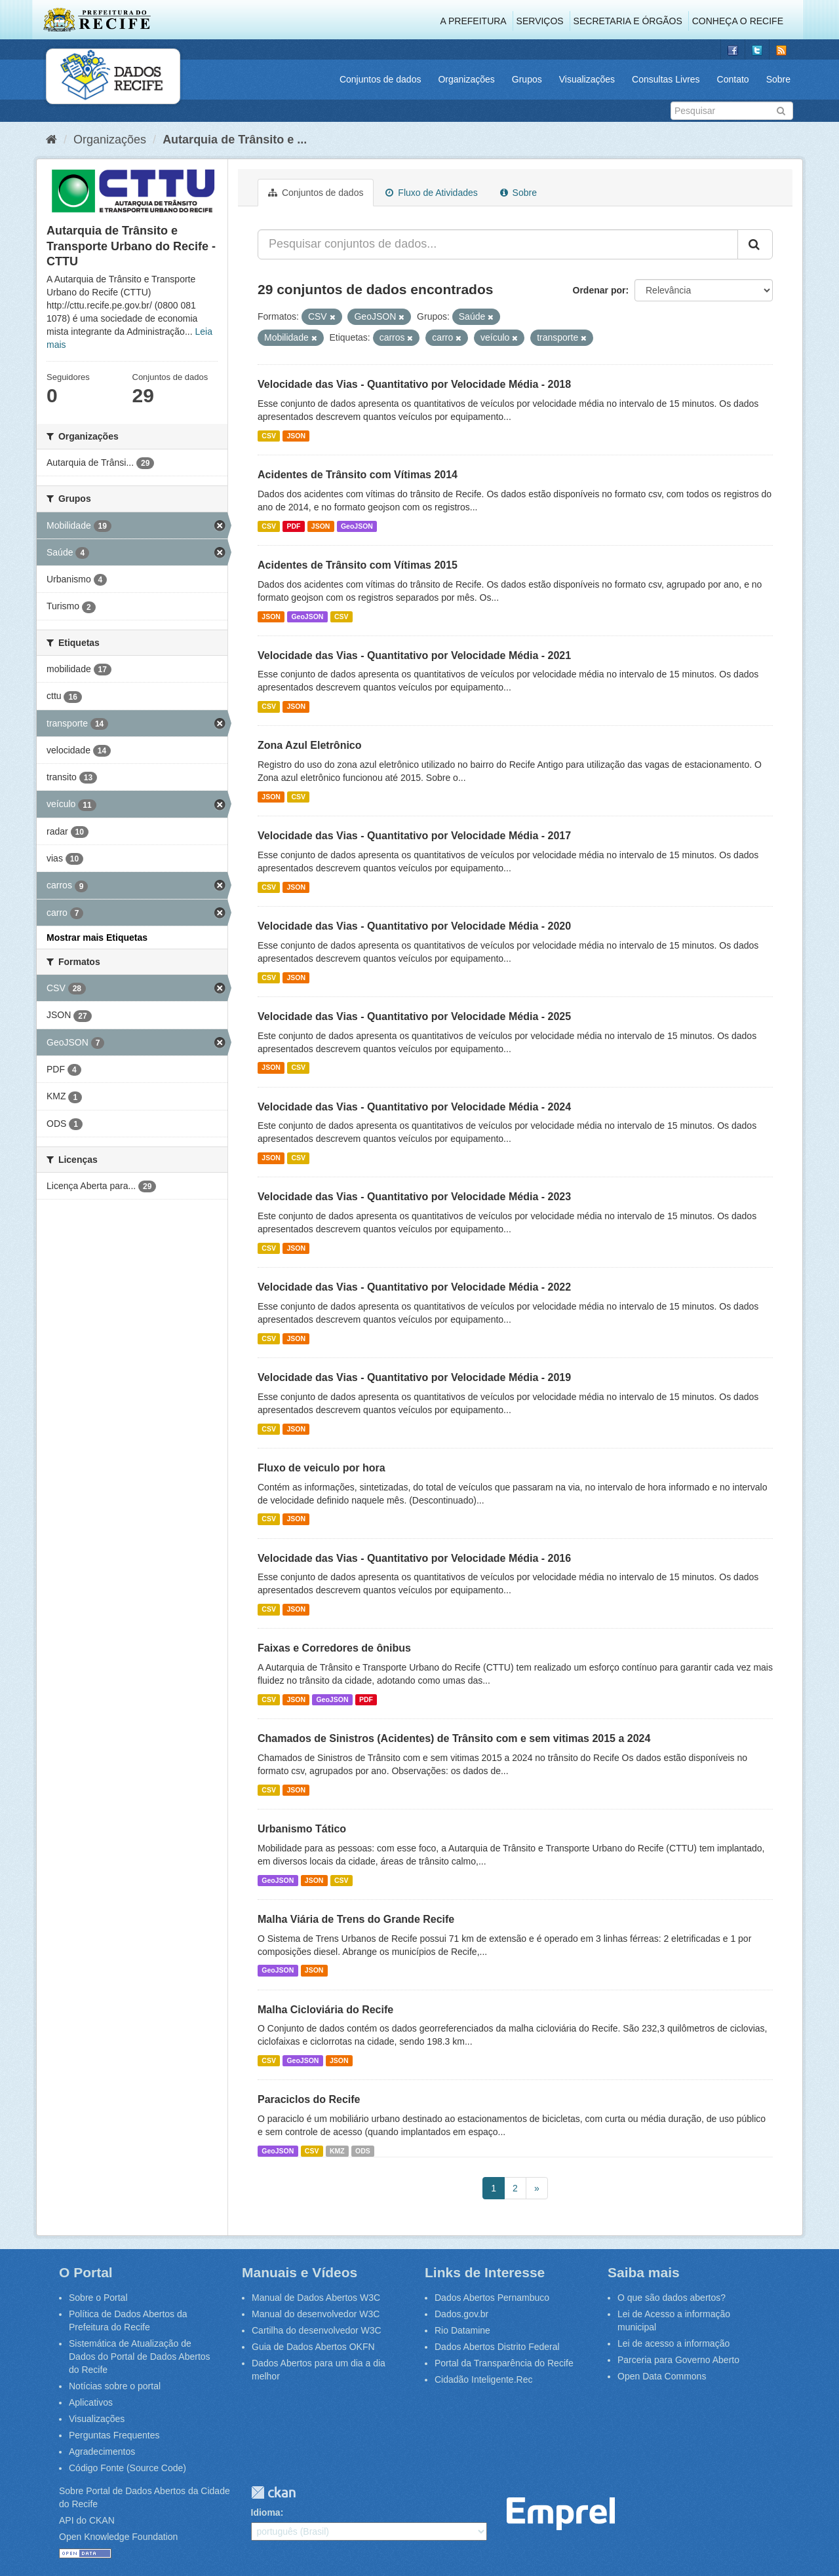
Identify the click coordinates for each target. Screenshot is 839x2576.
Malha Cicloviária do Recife (325, 2009)
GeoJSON (357, 526)
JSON (295, 436)
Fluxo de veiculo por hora (321, 1467)
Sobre (778, 79)
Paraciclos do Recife (309, 2099)
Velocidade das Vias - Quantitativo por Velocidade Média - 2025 (414, 1016)
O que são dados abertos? (671, 2297)
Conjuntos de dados (380, 79)
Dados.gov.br (461, 2314)
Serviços (540, 21)
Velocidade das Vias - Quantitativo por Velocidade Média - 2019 (414, 1377)
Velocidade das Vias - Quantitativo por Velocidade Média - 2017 (414, 835)
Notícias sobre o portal (115, 2386)
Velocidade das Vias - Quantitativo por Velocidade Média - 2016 (414, 1558)
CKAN (273, 2492)
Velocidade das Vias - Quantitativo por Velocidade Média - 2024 (414, 1106)
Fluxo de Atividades (431, 192)
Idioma (266, 2512)
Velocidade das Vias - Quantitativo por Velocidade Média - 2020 (414, 926)
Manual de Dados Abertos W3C (316, 2297)
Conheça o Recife (737, 21)
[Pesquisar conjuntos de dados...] (498, 244)
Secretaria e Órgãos (628, 21)
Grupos (527, 79)
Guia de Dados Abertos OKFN (313, 2346)
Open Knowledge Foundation (118, 2536)
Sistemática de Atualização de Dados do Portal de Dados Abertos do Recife (139, 2356)
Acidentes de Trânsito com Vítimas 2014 (358, 474)
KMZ (337, 2151)
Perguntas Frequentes (114, 2435)
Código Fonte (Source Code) (127, 2468)
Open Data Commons (661, 2376)
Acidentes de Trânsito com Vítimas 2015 (358, 565)
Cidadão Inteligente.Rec (483, 2379)
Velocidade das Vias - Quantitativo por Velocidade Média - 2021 (414, 655)
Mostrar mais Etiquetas (97, 937)
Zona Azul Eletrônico (310, 745)
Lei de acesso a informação (673, 2343)
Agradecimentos (102, 2451)
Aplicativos (91, 2402)
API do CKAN (87, 2520)
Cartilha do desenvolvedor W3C (316, 2330)
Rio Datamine (462, 2330)
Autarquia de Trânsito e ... (235, 139)
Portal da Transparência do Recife (504, 2363)
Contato (733, 79)
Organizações (466, 79)
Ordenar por (599, 290)
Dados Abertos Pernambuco (492, 2297)
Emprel (561, 2514)
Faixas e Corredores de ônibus (334, 1648)
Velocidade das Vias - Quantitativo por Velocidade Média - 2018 (414, 384)
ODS (362, 2151)
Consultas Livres (666, 79)
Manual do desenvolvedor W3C (316, 2314)
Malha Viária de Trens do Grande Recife (356, 1919)
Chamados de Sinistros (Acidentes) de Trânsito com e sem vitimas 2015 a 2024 (454, 1738)
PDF (293, 526)
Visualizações (587, 79)
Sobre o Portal (98, 2297)
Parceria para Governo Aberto (678, 2360)
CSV (269, 436)
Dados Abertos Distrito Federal (497, 2346)
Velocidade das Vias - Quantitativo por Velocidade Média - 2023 (414, 1196)
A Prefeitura (473, 21)
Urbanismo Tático (302, 1828)
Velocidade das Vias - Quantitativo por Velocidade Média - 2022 (414, 1287)
